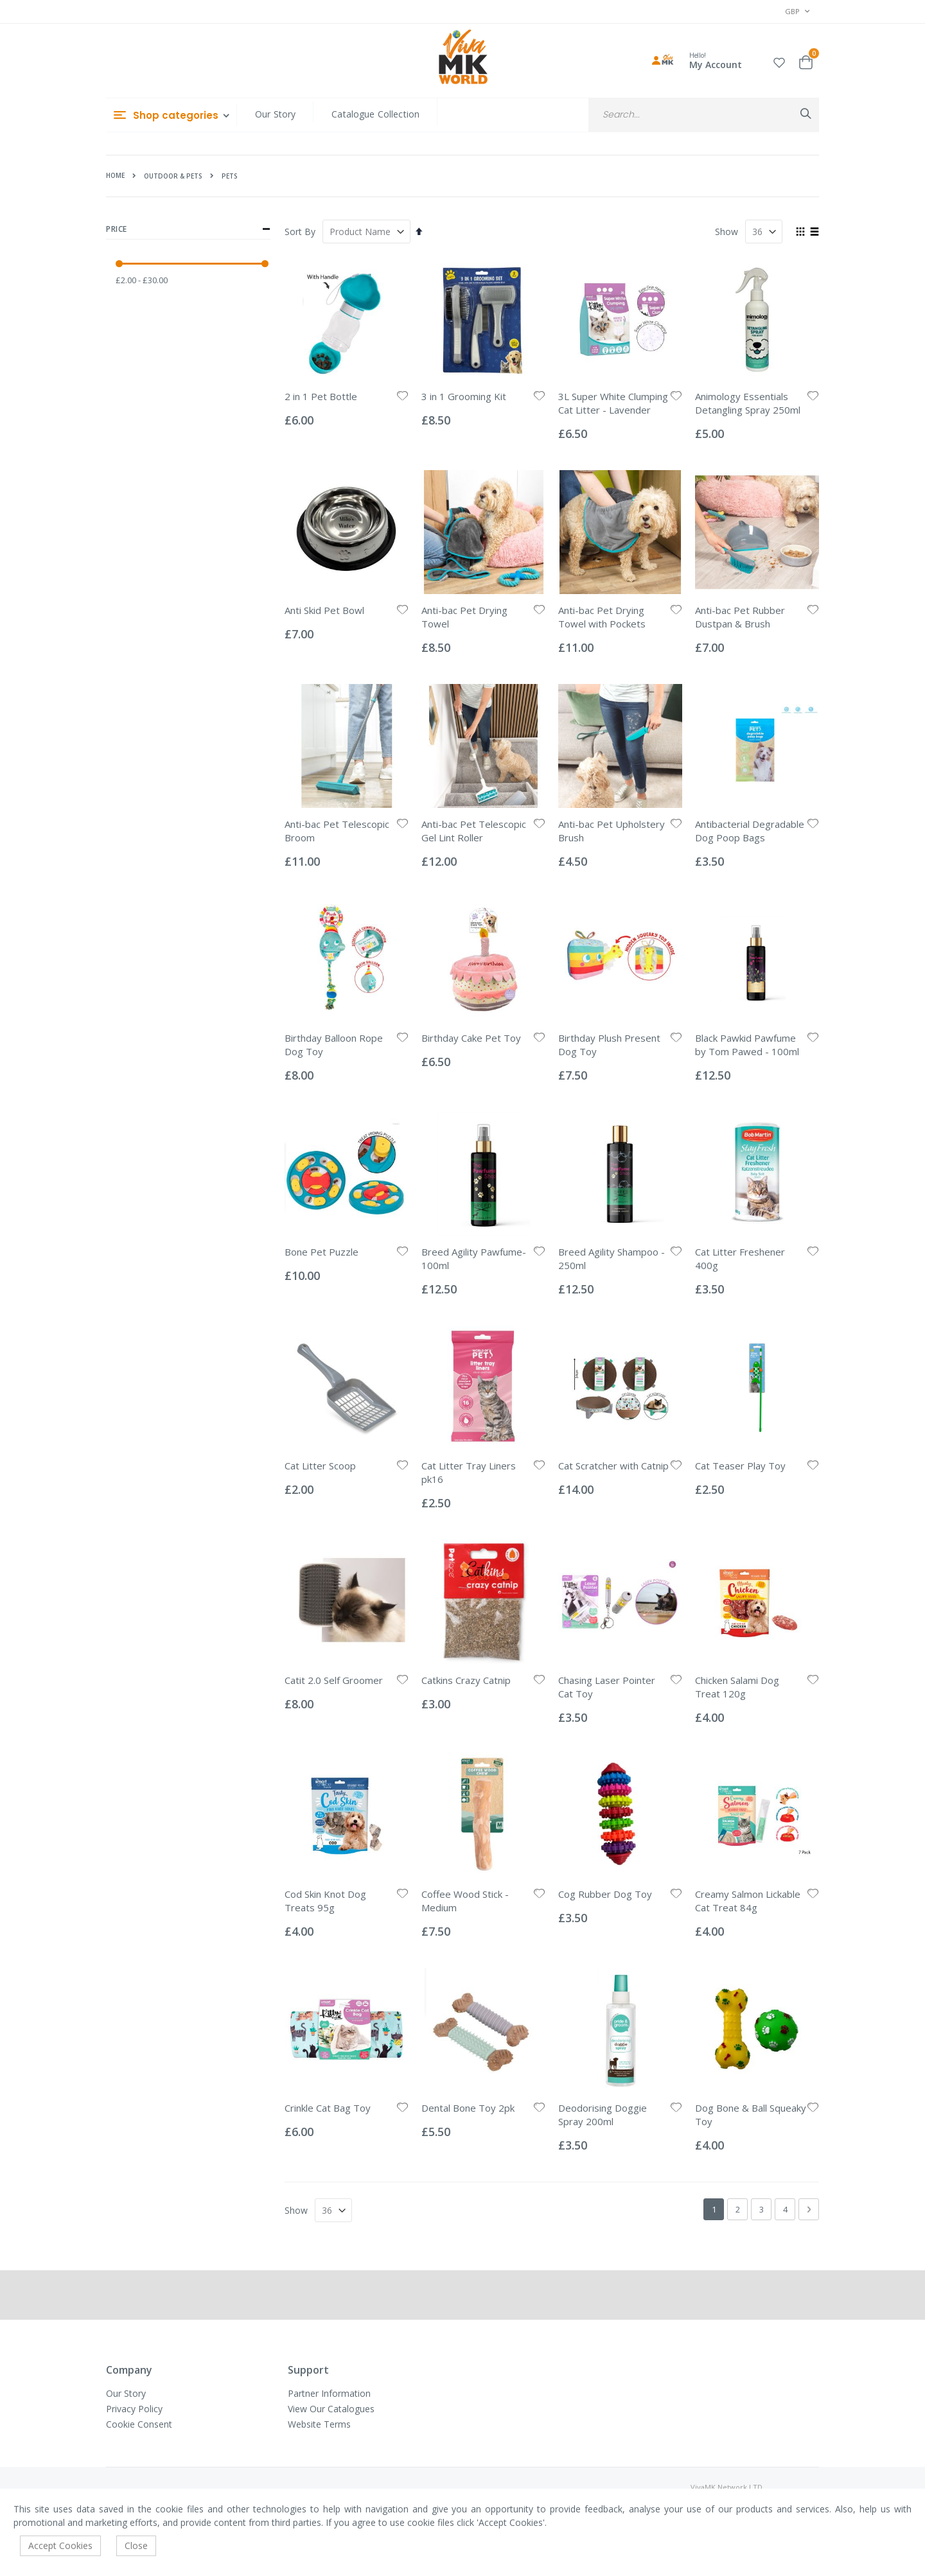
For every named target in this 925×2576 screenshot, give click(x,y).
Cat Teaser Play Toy (740, 1465)
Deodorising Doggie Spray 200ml (602, 2114)
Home (115, 175)
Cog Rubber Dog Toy (605, 1894)
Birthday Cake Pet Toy (471, 1037)
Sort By (300, 231)
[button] (779, 61)
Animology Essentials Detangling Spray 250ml (747, 403)
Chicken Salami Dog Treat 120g (737, 1687)
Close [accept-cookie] (136, 2545)
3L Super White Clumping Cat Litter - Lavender (613, 403)
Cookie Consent (139, 2424)
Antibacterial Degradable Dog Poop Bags (749, 831)
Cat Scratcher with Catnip (613, 1465)
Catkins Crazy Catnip (466, 1680)
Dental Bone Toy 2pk (468, 2107)
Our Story (275, 114)
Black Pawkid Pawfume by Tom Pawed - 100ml (747, 1044)
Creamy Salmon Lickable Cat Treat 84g (747, 1901)
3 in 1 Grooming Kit (463, 396)
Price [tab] (188, 229)
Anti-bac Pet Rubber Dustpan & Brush (740, 617)
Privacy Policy (134, 2409)
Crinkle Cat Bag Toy (328, 2107)
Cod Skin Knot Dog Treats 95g (325, 1901)
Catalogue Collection (375, 114)
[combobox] (703, 115)
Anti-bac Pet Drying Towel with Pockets (602, 617)
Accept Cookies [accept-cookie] (60, 2545)
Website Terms (319, 2424)
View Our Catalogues (331, 2409)
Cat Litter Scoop (320, 1465)
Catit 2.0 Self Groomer (334, 1680)
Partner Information (329, 2393)
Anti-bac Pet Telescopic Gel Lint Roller (473, 831)
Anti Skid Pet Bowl (324, 610)
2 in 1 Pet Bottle (321, 396)
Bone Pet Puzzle (321, 1251)
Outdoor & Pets (173, 176)
